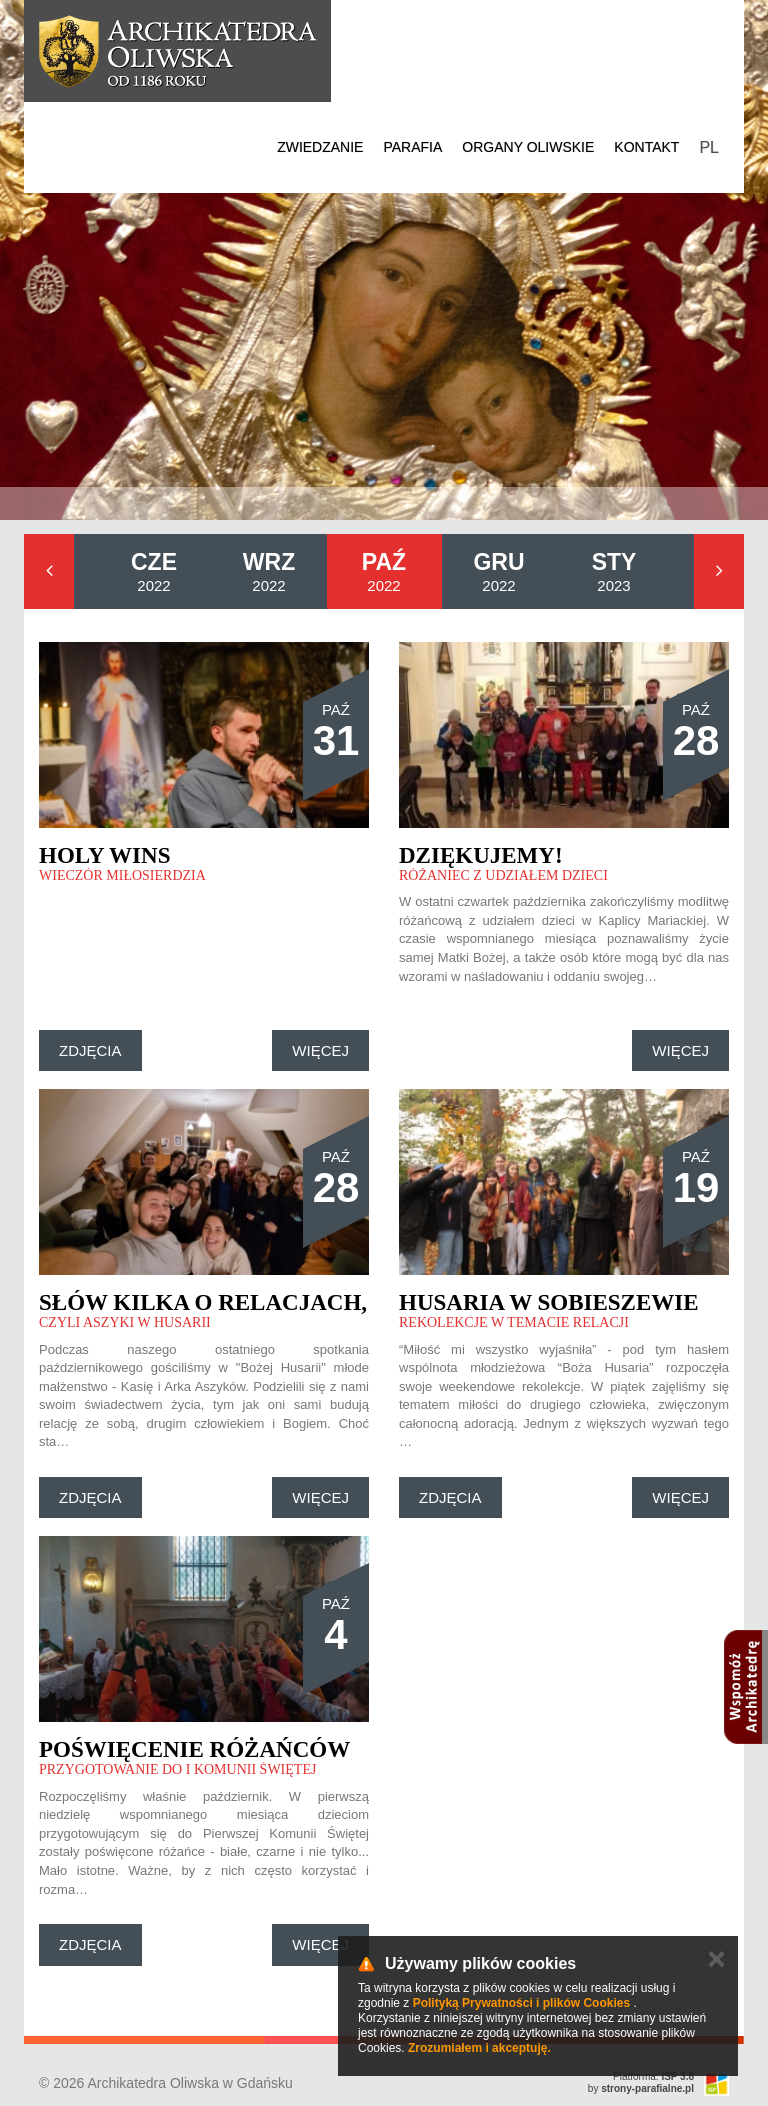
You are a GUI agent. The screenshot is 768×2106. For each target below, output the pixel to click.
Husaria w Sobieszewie (549, 1302)
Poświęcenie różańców (194, 1749)
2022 (154, 571)
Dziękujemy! (481, 855)
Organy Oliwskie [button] (528, 147)
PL (709, 147)
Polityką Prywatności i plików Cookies (521, 2003)
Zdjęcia (90, 1050)
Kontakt (646, 147)
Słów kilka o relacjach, (203, 1302)
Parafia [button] (412, 147)
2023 (614, 571)
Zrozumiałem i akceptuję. (479, 2048)
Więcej (320, 1050)
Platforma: (653, 2076)
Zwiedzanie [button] (320, 147)
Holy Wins (104, 855)
